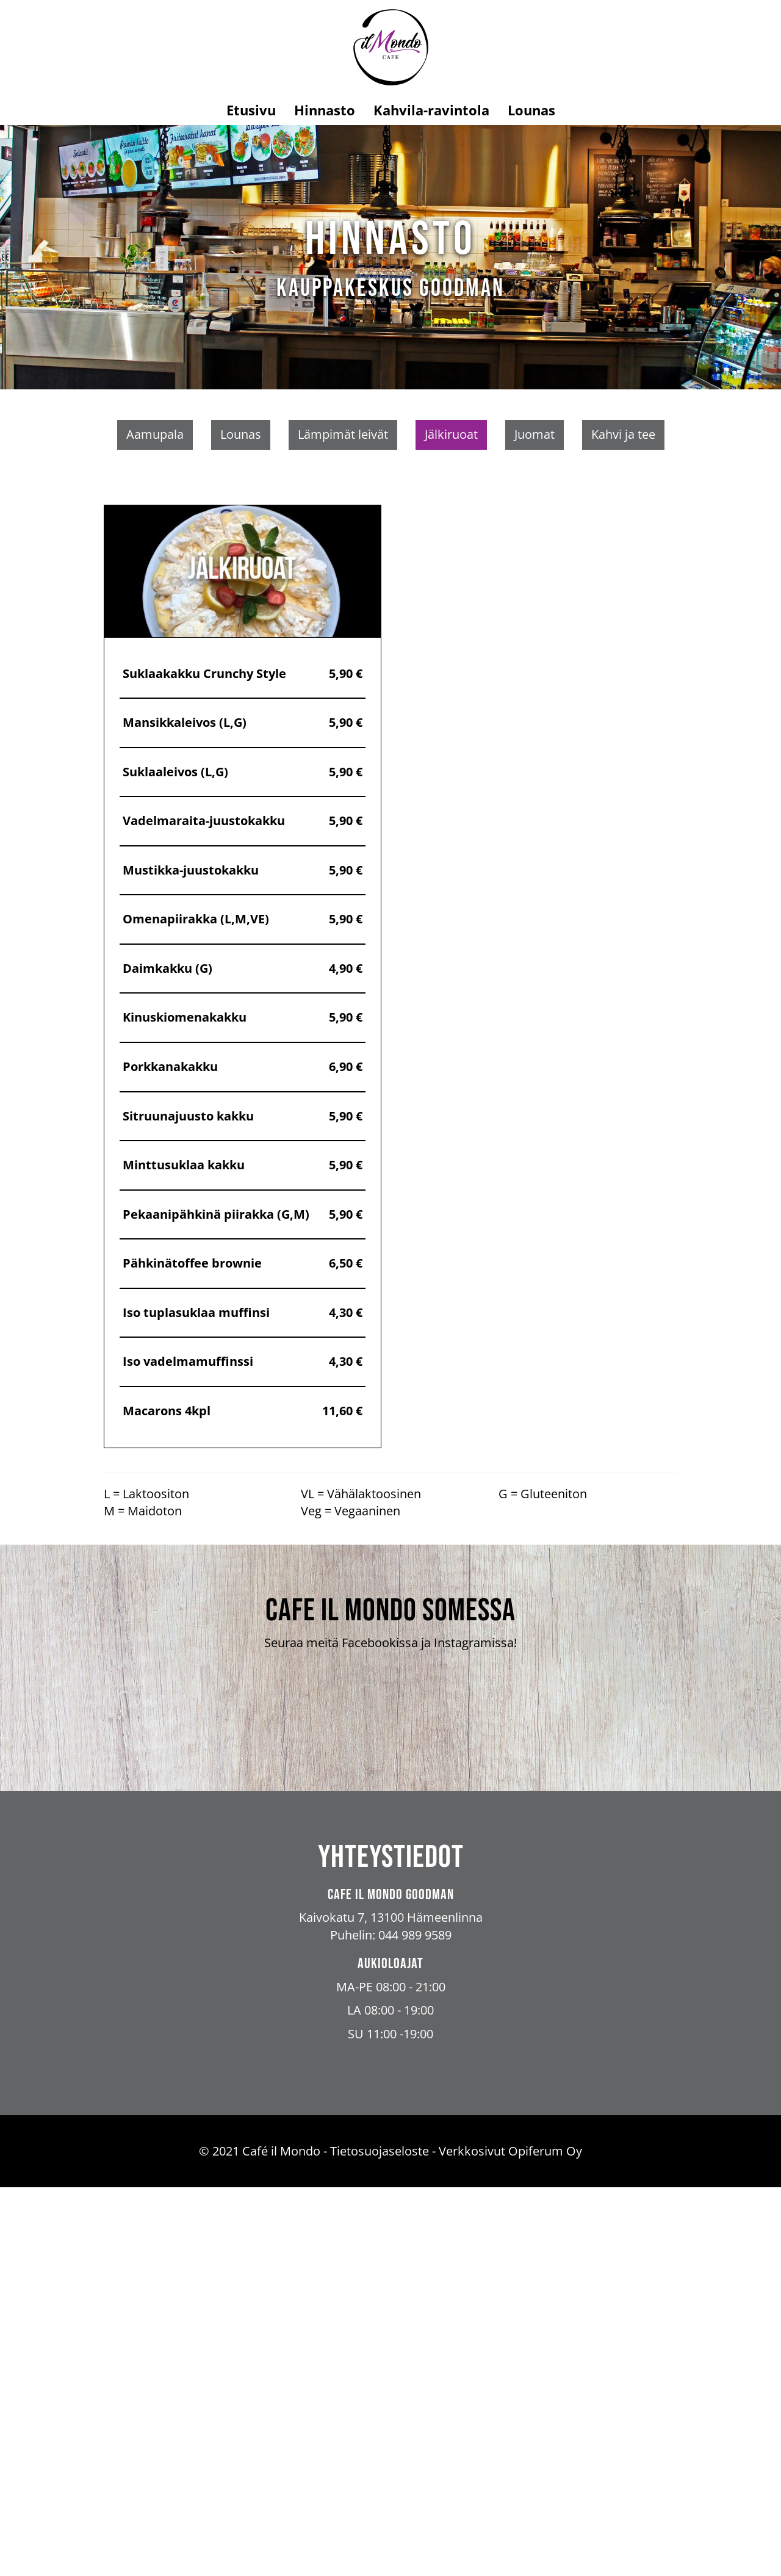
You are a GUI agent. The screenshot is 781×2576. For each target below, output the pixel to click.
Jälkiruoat (451, 434)
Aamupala (155, 434)
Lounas (531, 110)
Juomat (534, 434)
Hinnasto (324, 110)
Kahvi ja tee (623, 434)
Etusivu (251, 110)
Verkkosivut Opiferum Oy (510, 2539)
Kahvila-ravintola (431, 110)
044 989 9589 (415, 2323)
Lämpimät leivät (343, 434)
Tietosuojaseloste (379, 2539)
